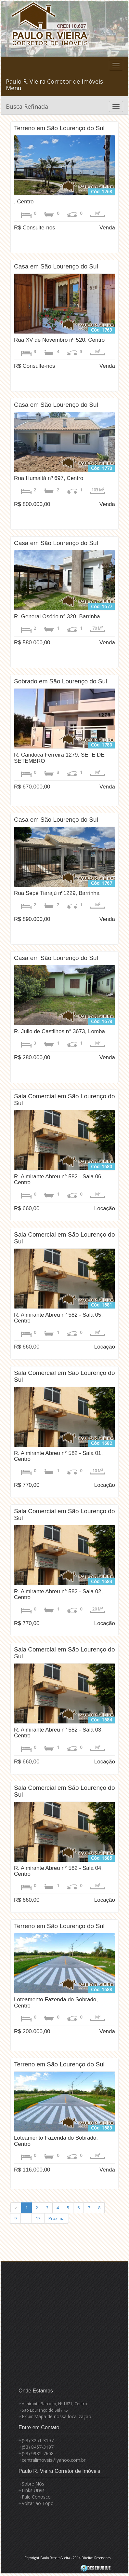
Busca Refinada (27, 106)
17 (38, 2218)
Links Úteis (33, 2490)
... (26, 2218)
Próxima (56, 2218)
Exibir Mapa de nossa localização (56, 2416)
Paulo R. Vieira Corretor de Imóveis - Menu (56, 84)
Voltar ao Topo (38, 2503)
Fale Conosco (36, 2497)
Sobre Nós (33, 2484)
